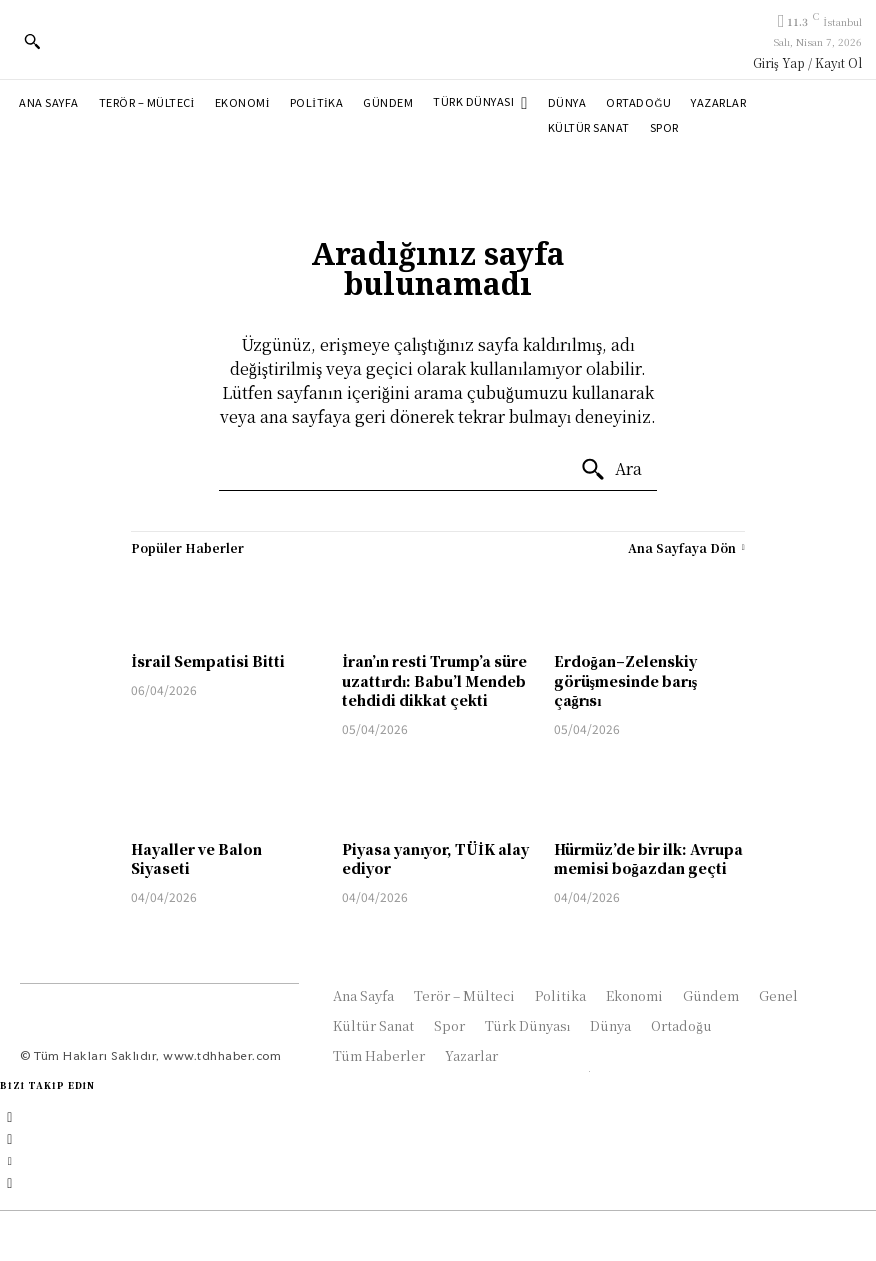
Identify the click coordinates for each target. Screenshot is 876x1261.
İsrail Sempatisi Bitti (207, 661)
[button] (32, 41)
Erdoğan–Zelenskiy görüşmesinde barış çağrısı (626, 680)
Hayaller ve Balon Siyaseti (196, 859)
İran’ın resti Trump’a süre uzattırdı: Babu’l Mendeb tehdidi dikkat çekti (434, 680)
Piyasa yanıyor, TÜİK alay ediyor (435, 859)
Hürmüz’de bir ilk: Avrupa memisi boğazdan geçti (648, 859)
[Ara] (611, 470)
